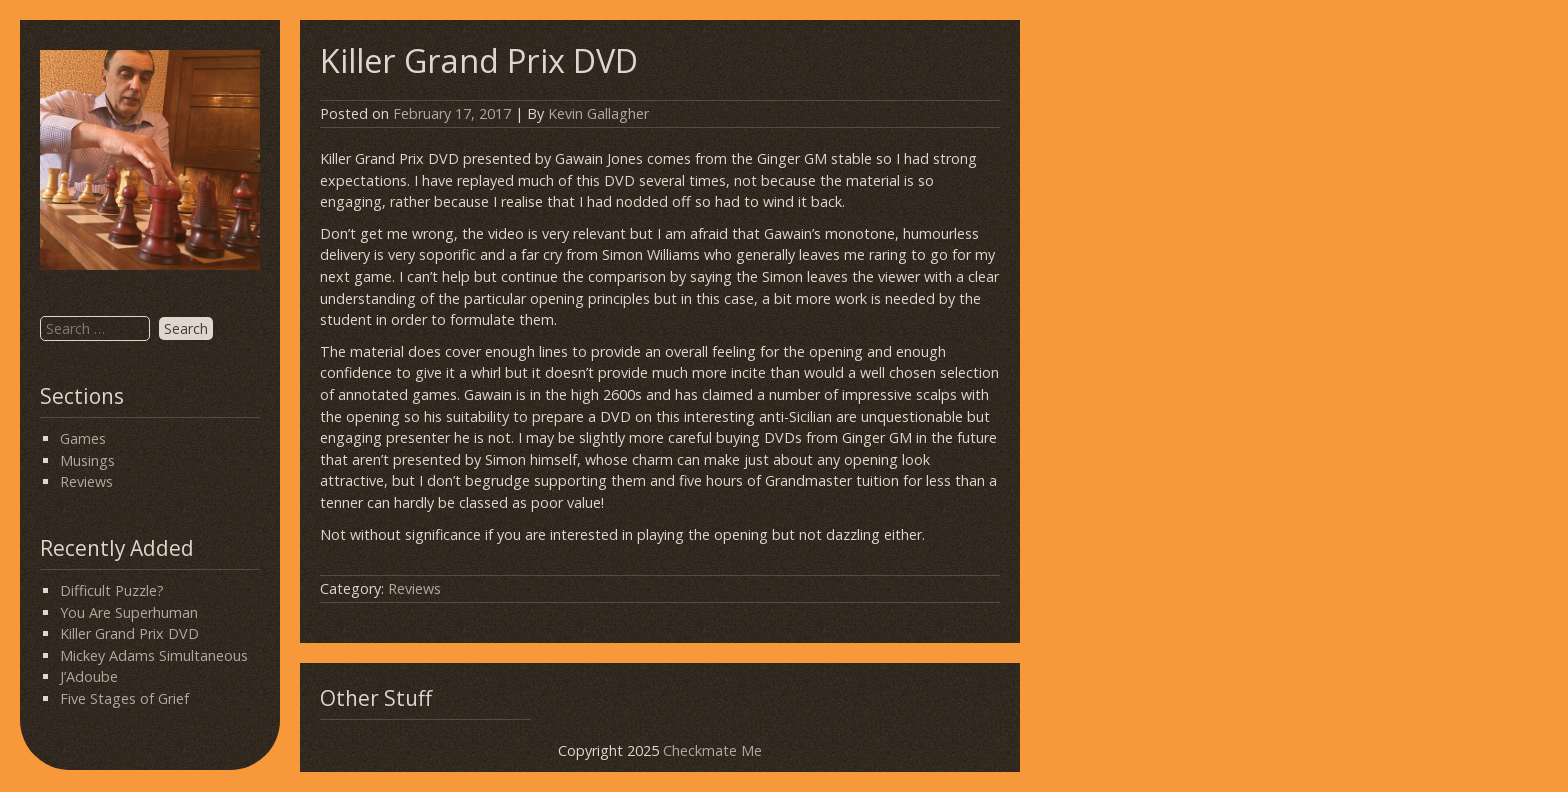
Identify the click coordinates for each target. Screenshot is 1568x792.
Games (83, 438)
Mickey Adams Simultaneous (154, 655)
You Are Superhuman (129, 612)
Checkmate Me (712, 750)
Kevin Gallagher (598, 113)
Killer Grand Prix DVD (129, 633)
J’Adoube (89, 676)
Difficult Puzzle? (112, 590)
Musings (87, 460)
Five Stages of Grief (124, 698)
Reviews (86, 481)
